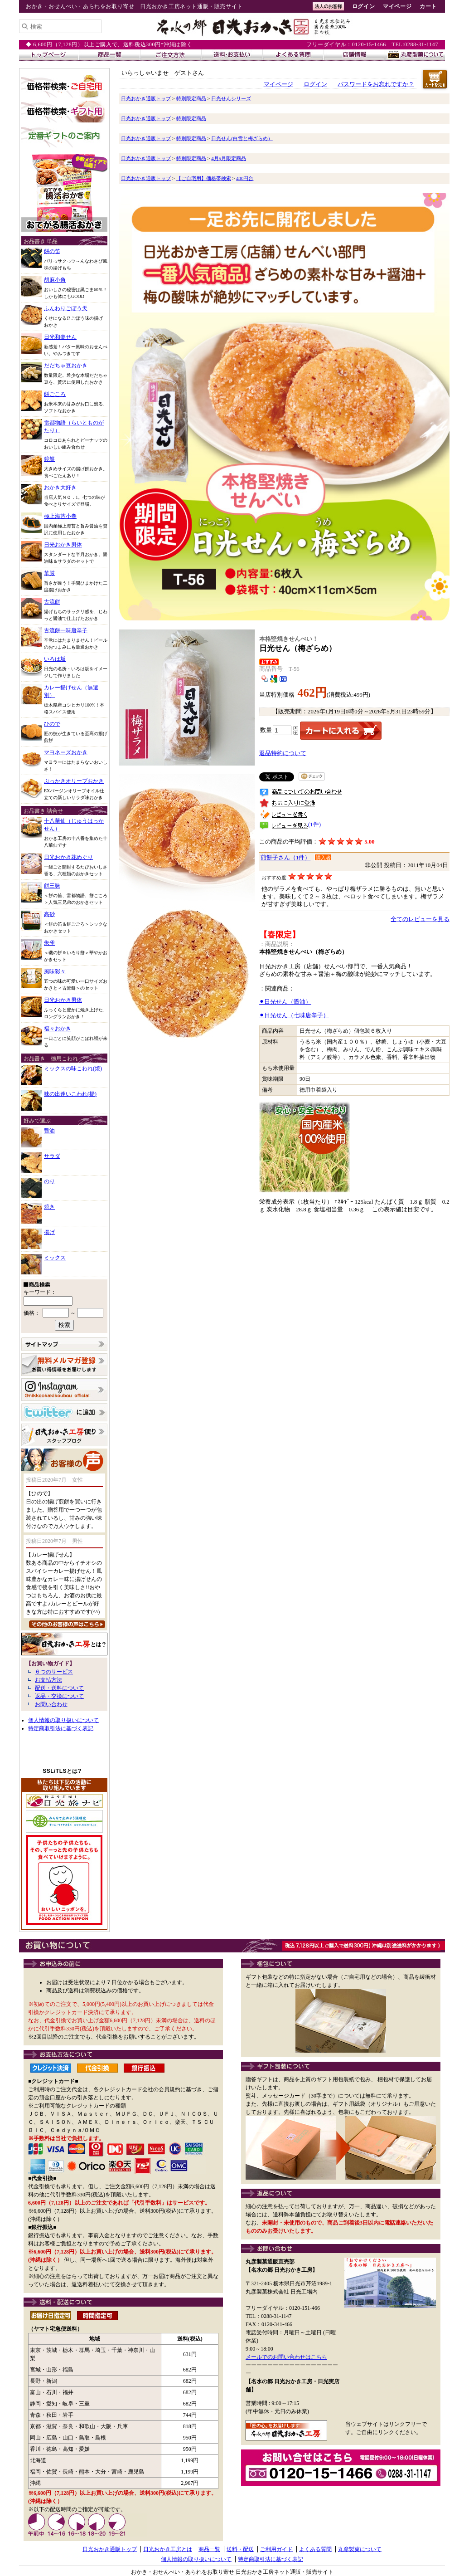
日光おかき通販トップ (146, 98)
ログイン (363, 6)
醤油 (49, 1130)
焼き (49, 1207)
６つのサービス (54, 1672)
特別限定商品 (191, 98)
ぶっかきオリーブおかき (74, 781)
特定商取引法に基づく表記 (60, 1728)
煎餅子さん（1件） (285, 857)
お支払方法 (48, 1680)
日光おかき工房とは (167, 2549)
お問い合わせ (51, 1704)
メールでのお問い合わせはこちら (286, 2357)
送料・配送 (240, 2549)
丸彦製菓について (360, 2549)
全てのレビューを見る (420, 919)
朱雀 (49, 943)
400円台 (244, 178)
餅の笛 (52, 251)
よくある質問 (315, 2549)
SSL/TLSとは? (62, 1771)
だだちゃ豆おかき (65, 365)
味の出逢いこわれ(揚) (70, 1094)
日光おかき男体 (63, 545)
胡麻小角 (55, 280)
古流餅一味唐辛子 (65, 630)
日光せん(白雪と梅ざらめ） (242, 138)
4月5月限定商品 (228, 158)
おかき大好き (60, 487)
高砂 (49, 914)
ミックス (55, 1257)
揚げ (49, 1232)
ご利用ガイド (276, 2549)
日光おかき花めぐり (68, 857)
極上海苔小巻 (60, 516)
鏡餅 (49, 459)
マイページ (397, 6)
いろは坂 (55, 659)
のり (49, 1181)
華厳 (49, 573)
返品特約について (282, 753)
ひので (52, 724)
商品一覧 (209, 2549)
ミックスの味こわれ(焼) (73, 1068)
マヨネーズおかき (65, 752)
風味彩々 (55, 971)
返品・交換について (59, 1696)
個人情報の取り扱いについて (63, 1720)
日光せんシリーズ (231, 98)
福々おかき (57, 1028)
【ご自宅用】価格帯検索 (203, 178)
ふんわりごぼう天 (65, 308)
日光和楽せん (60, 337)
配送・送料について (59, 1688)
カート (428, 6)
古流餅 (52, 602)
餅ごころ (55, 394)
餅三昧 (52, 886)
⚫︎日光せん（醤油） (285, 1002)
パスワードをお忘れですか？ (376, 84)
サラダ (52, 1156)
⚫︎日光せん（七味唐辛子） (294, 1015)
